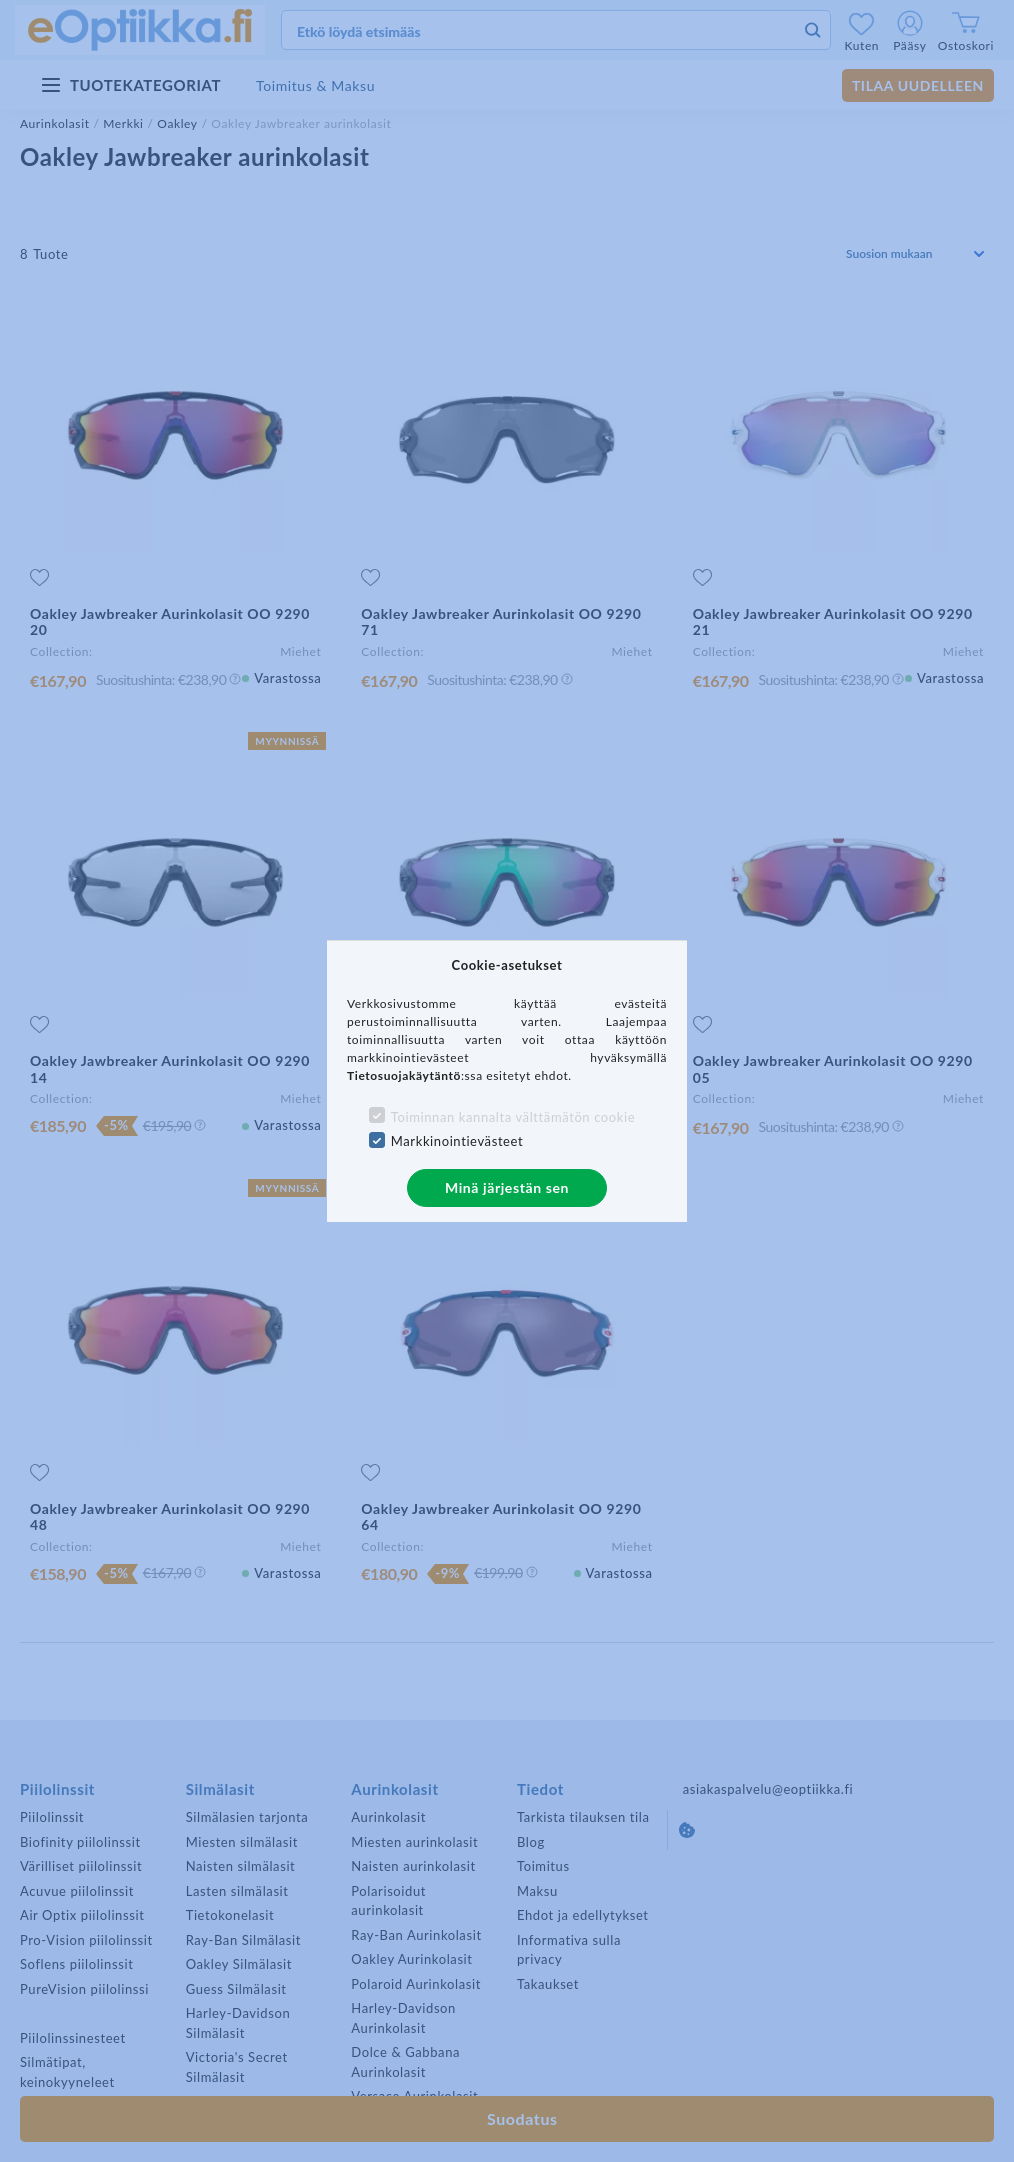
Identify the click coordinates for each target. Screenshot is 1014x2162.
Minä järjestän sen (507, 1187)
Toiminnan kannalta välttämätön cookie (513, 1117)
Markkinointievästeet (457, 1141)
